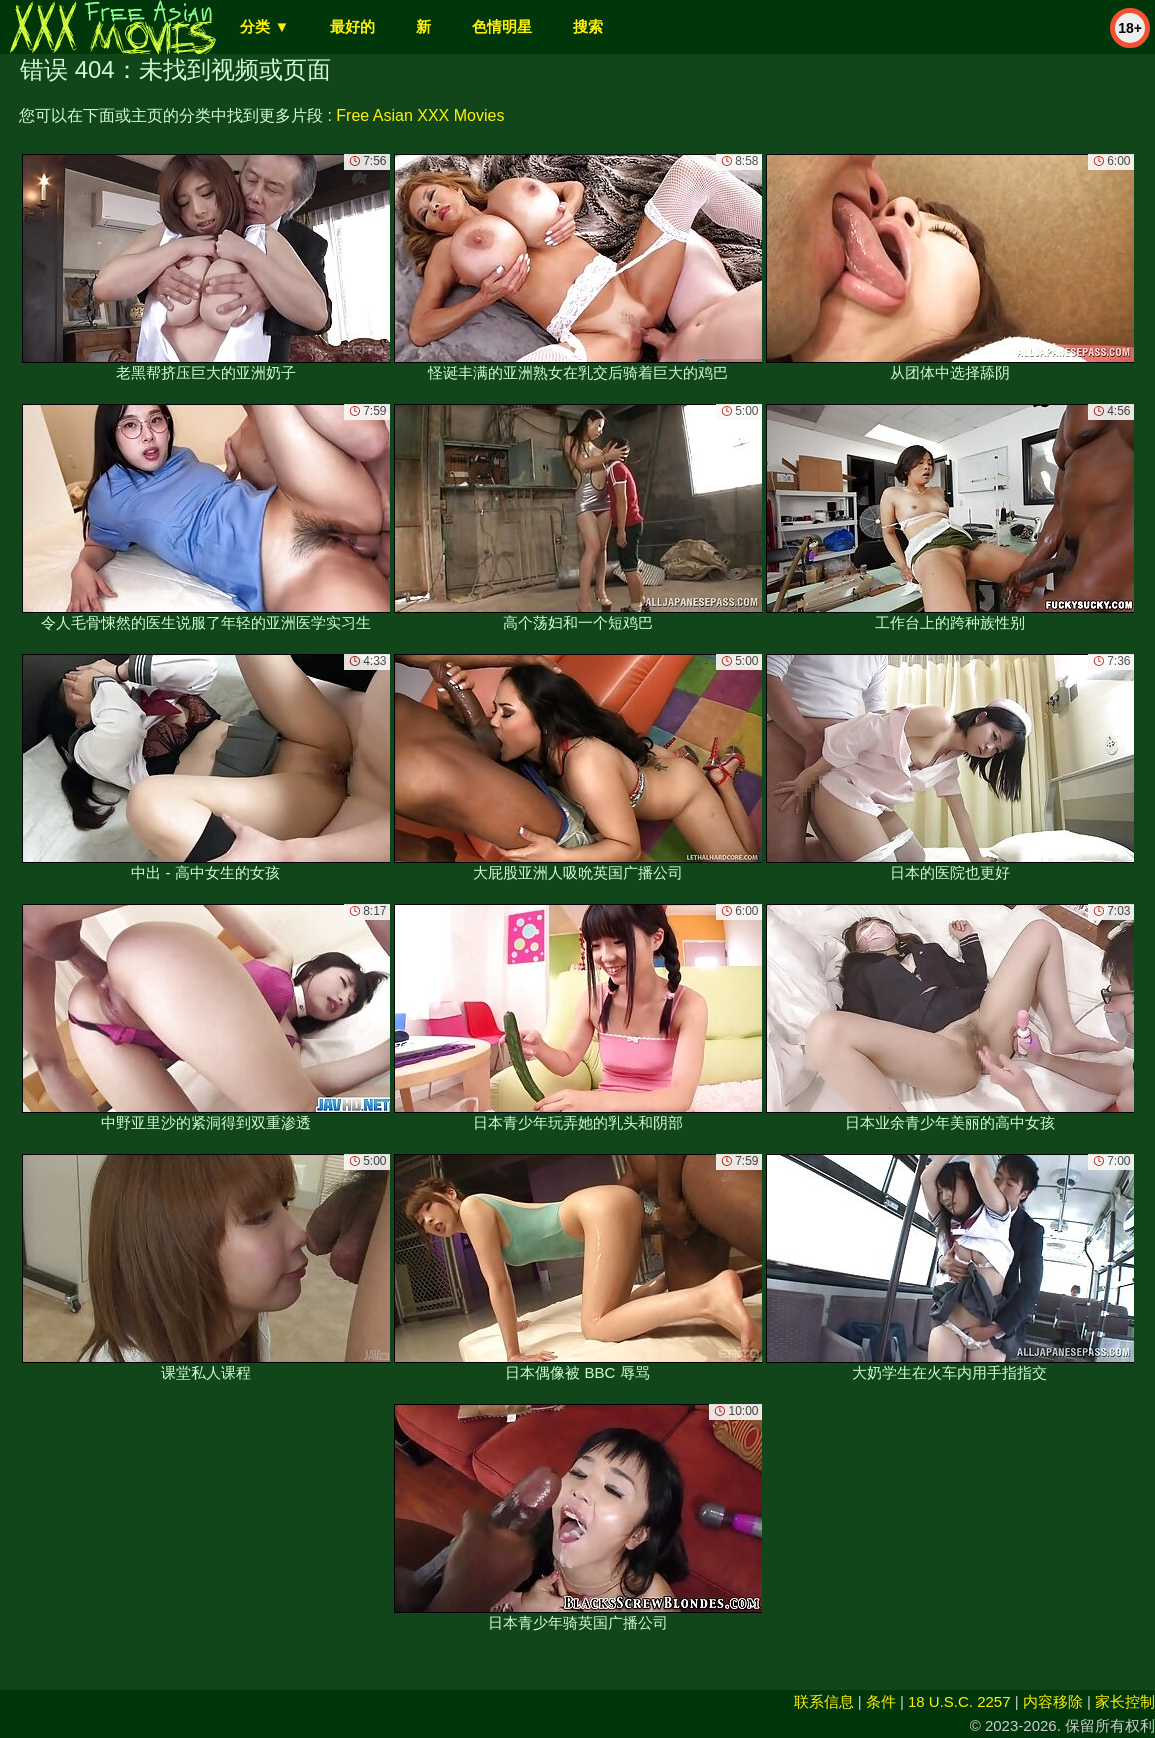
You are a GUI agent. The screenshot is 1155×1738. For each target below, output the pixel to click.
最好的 (352, 26)
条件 (881, 1701)
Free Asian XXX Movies (420, 115)
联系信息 (824, 1701)
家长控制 (1125, 1701)
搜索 (588, 26)
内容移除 (1053, 1701)
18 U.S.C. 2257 (959, 1701)
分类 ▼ (264, 26)
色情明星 (502, 26)
